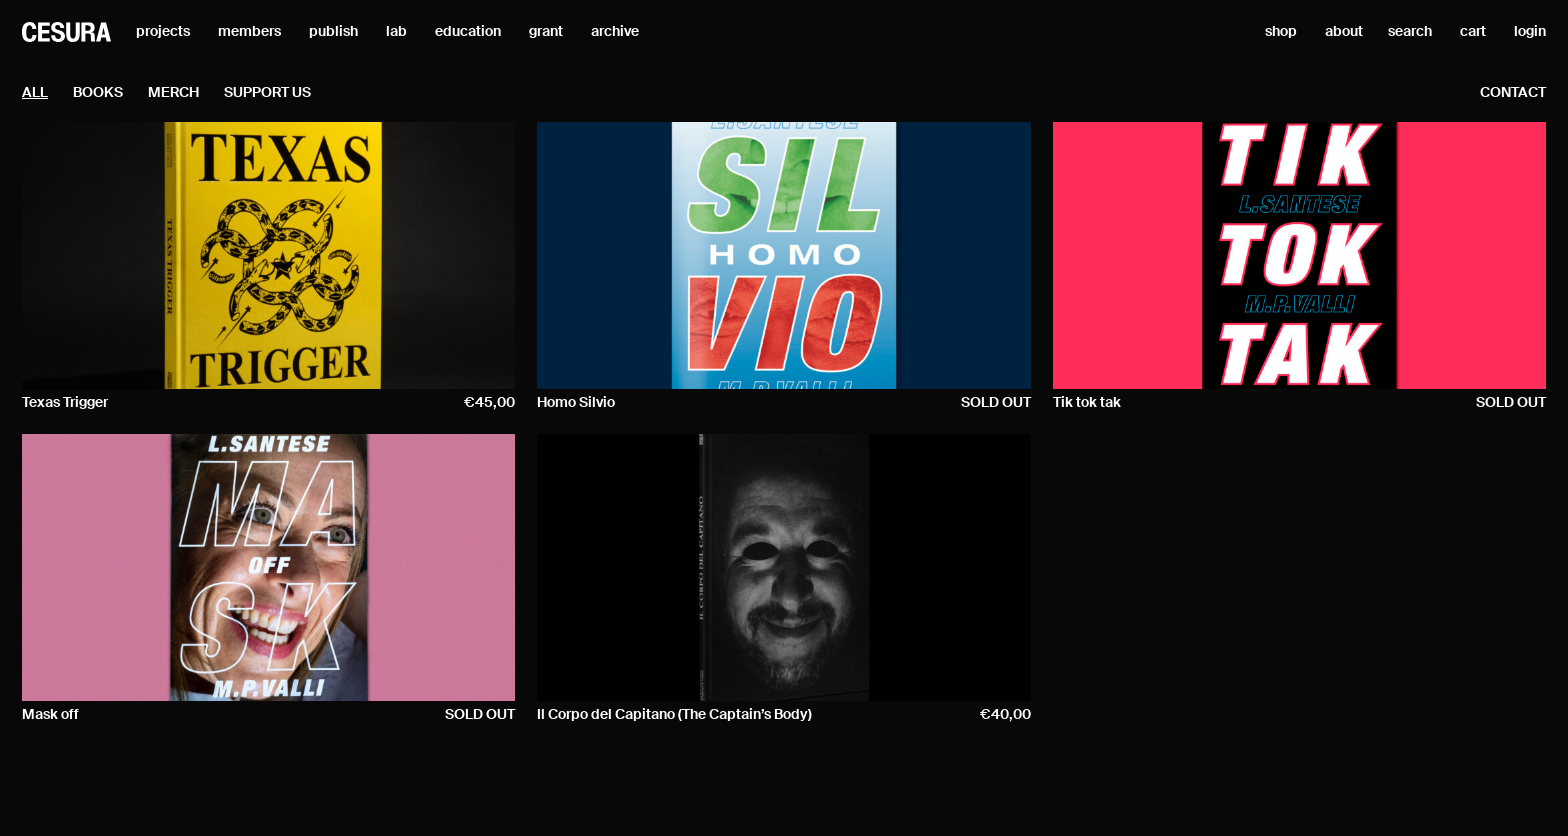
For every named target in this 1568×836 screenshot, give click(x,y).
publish (333, 32)
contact (1513, 93)
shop (1281, 32)
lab (396, 32)
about (1344, 32)
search (1410, 32)
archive (615, 32)
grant (546, 32)
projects (163, 32)
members (249, 32)
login (1530, 32)
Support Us (267, 93)
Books (98, 93)
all (35, 93)
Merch (173, 93)
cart (1473, 32)
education (468, 32)
